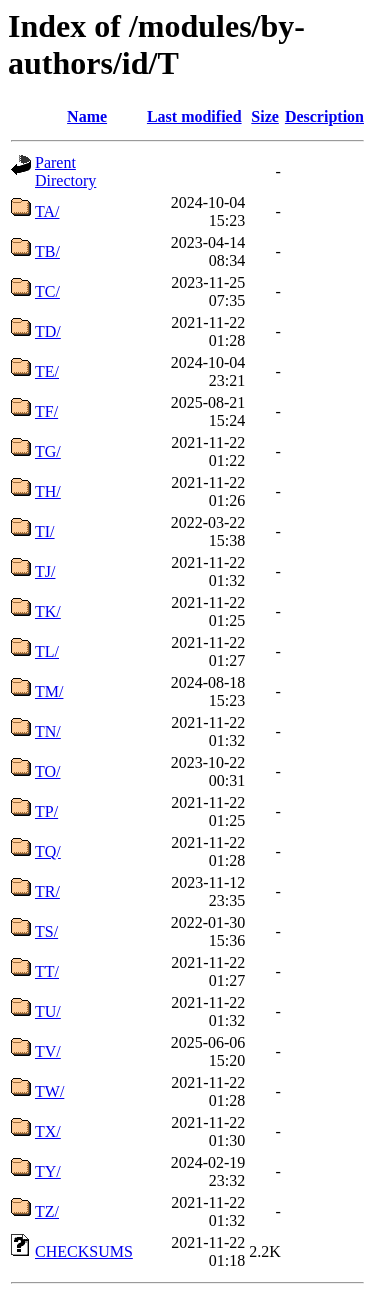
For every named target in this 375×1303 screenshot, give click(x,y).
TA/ (47, 211)
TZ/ (47, 1211)
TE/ (47, 371)
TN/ (48, 731)
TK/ (48, 611)
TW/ (49, 1091)
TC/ (47, 291)
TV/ (48, 1051)
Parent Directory (65, 171)
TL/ (47, 651)
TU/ (48, 1011)
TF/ (46, 411)
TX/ (48, 1131)
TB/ (47, 251)
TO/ (47, 771)
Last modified (194, 116)
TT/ (47, 971)
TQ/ (48, 851)
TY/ (48, 1171)
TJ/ (45, 571)
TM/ (49, 691)
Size (265, 116)
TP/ (46, 811)
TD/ (48, 331)
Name (87, 116)
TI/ (45, 531)
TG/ (48, 451)
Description (324, 116)
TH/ (48, 491)
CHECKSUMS (84, 1251)
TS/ (46, 931)
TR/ (47, 891)
